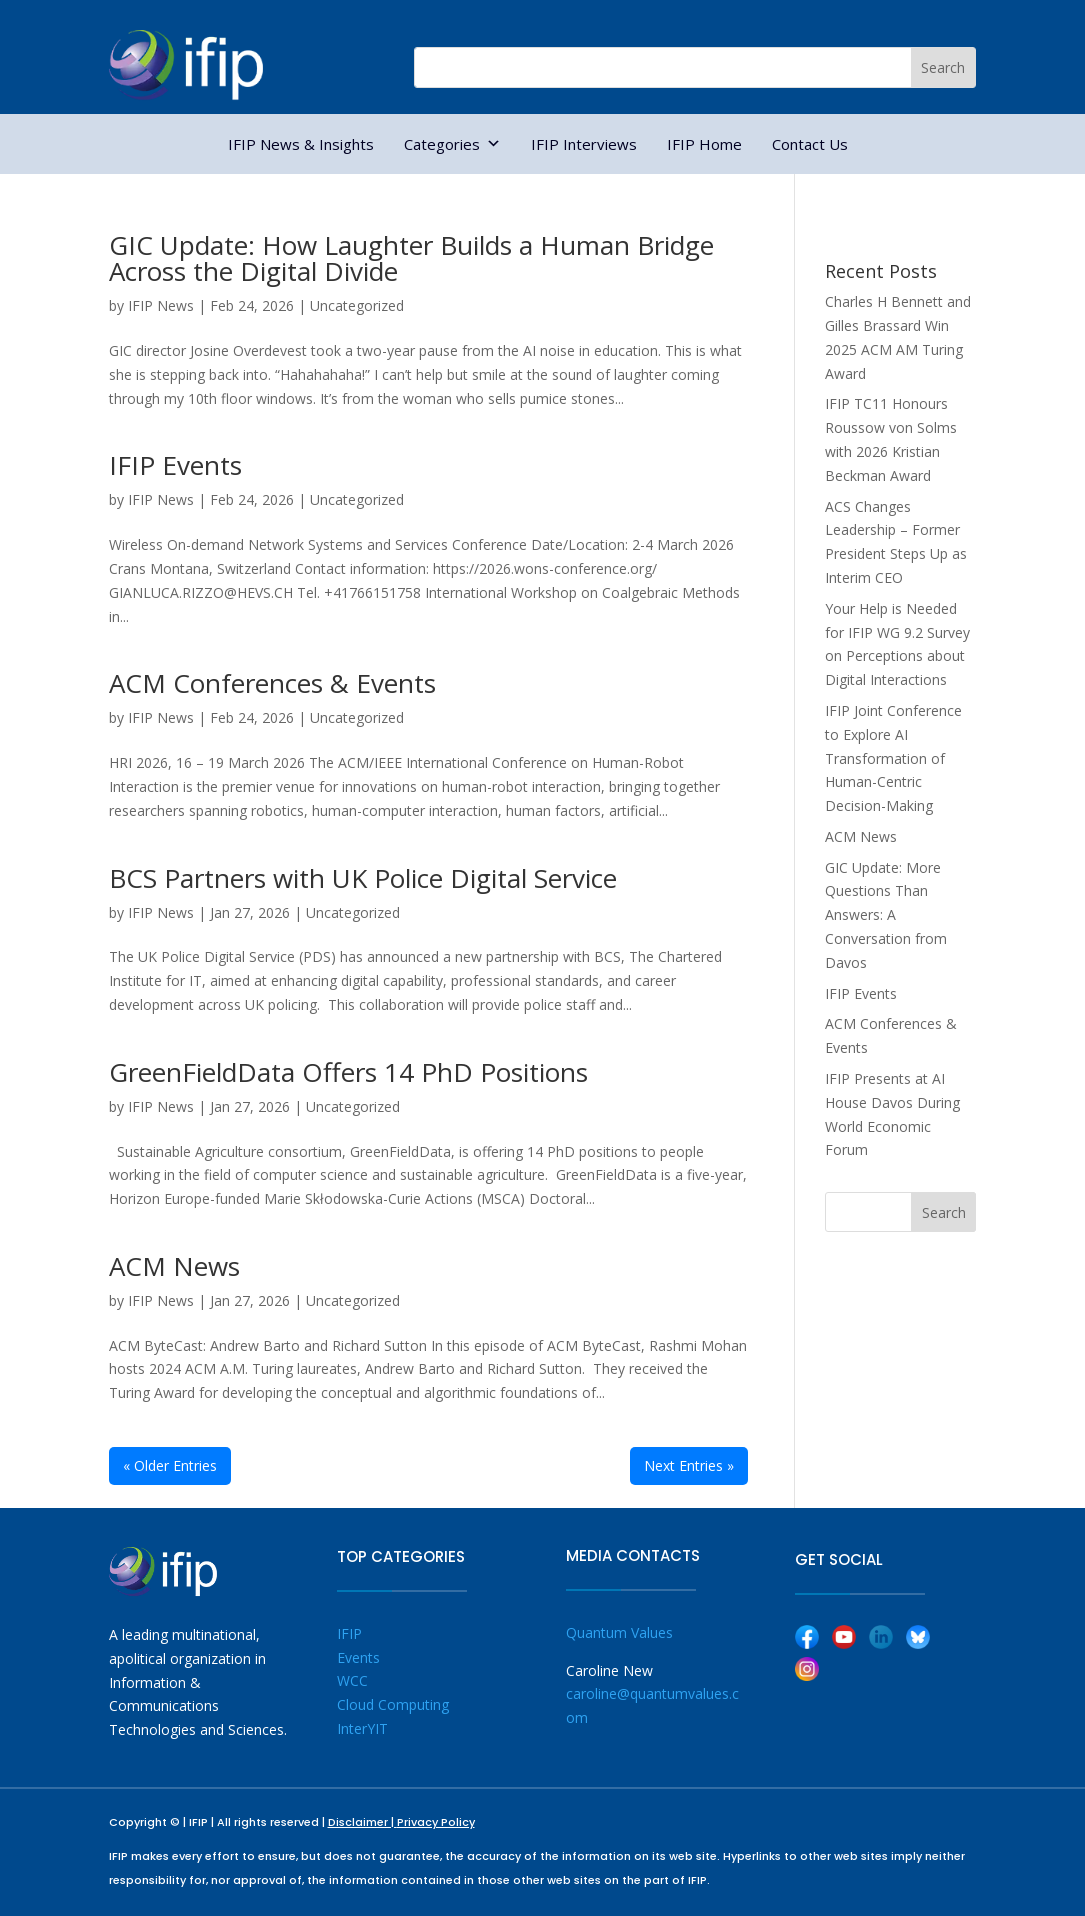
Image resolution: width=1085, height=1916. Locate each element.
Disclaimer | (362, 1822)
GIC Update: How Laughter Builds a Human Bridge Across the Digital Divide (411, 258)
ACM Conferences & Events (272, 683)
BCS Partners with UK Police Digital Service (363, 878)
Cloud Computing (393, 1704)
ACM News (174, 1266)
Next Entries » (689, 1465)
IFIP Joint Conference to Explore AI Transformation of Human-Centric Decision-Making (893, 758)
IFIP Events (175, 465)
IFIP (349, 1633)
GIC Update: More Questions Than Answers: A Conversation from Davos (886, 915)
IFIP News (161, 305)
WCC (352, 1680)
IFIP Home (704, 144)
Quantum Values (619, 1632)
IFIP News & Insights (301, 144)
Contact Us (810, 144)
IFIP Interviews (584, 144)
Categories (452, 144)
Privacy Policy (436, 1822)
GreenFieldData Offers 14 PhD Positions (348, 1072)
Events (358, 1657)
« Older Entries (170, 1465)
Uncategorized (357, 305)
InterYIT (362, 1728)
